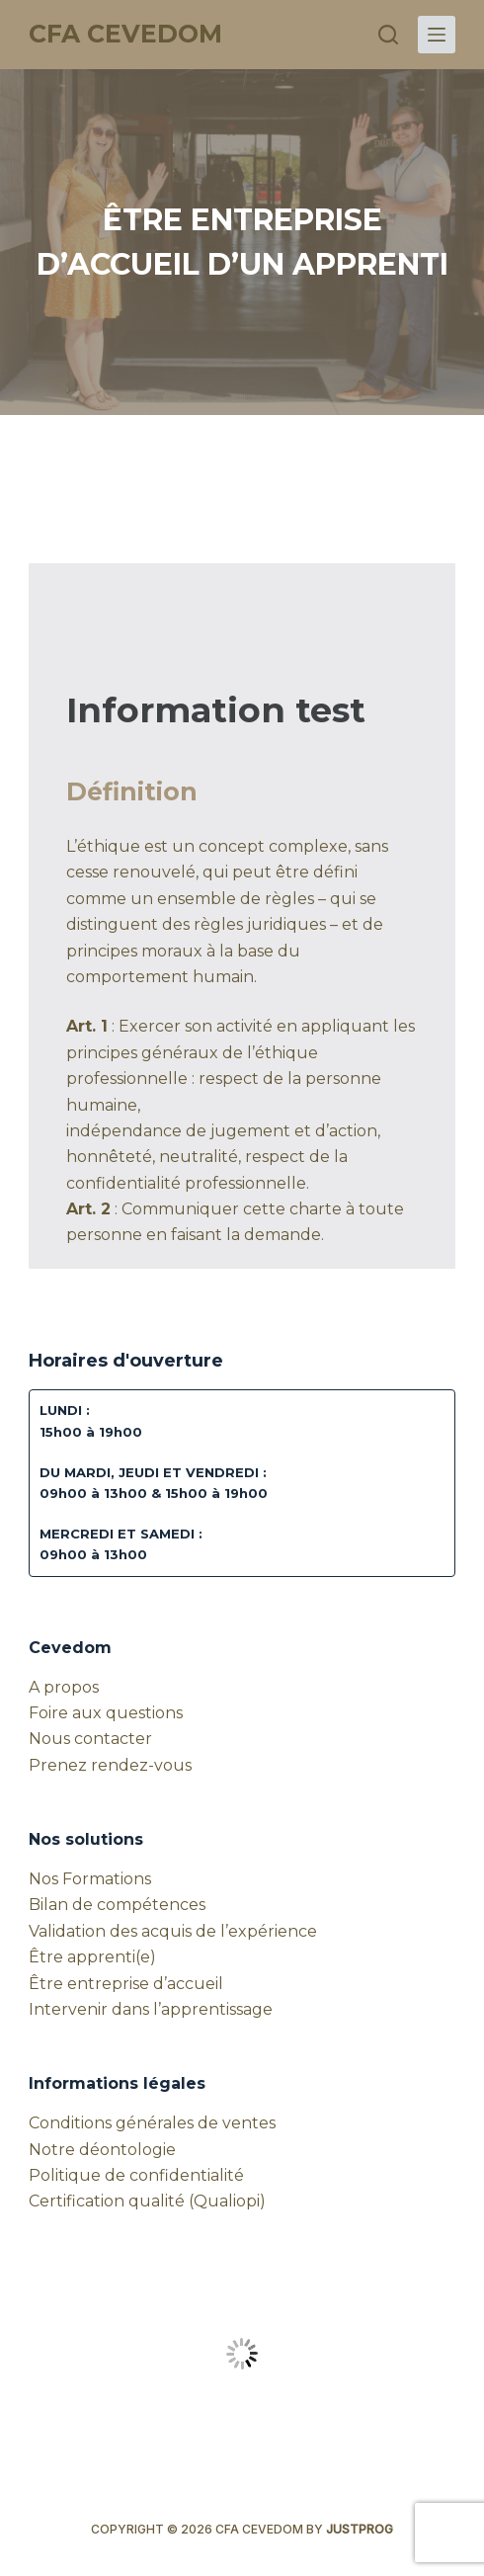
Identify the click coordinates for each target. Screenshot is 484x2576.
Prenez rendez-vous (110, 1765)
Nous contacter (90, 1738)
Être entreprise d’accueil (126, 1983)
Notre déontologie (102, 2149)
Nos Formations (90, 1879)
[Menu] (436, 34)
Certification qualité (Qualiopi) (147, 2201)
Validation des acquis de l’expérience (173, 1931)
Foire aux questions (106, 1712)
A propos (64, 1687)
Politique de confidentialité (136, 2175)
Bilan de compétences (117, 1904)
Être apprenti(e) (92, 1957)
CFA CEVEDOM (125, 33)
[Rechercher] (388, 34)
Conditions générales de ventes (152, 2123)
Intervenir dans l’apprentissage (151, 2009)
